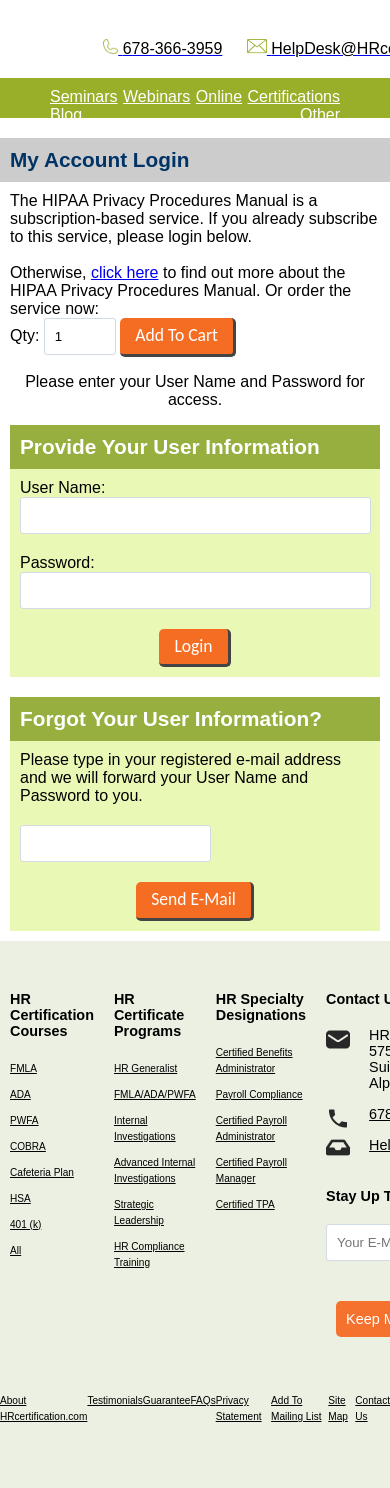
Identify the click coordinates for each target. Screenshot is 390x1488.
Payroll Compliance (259, 1094)
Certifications (294, 96)
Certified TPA (245, 1204)
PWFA (24, 1120)
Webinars (156, 96)
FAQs (202, 1400)
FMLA (23, 1068)
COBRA (28, 1146)
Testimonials (114, 1400)
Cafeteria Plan (42, 1172)
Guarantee (167, 1400)
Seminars (84, 96)
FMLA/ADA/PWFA (155, 1094)
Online (219, 96)
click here (125, 272)
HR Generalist (145, 1068)
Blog (66, 114)
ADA (20, 1094)
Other (320, 114)
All (15, 1250)
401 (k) (25, 1224)
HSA (20, 1198)
